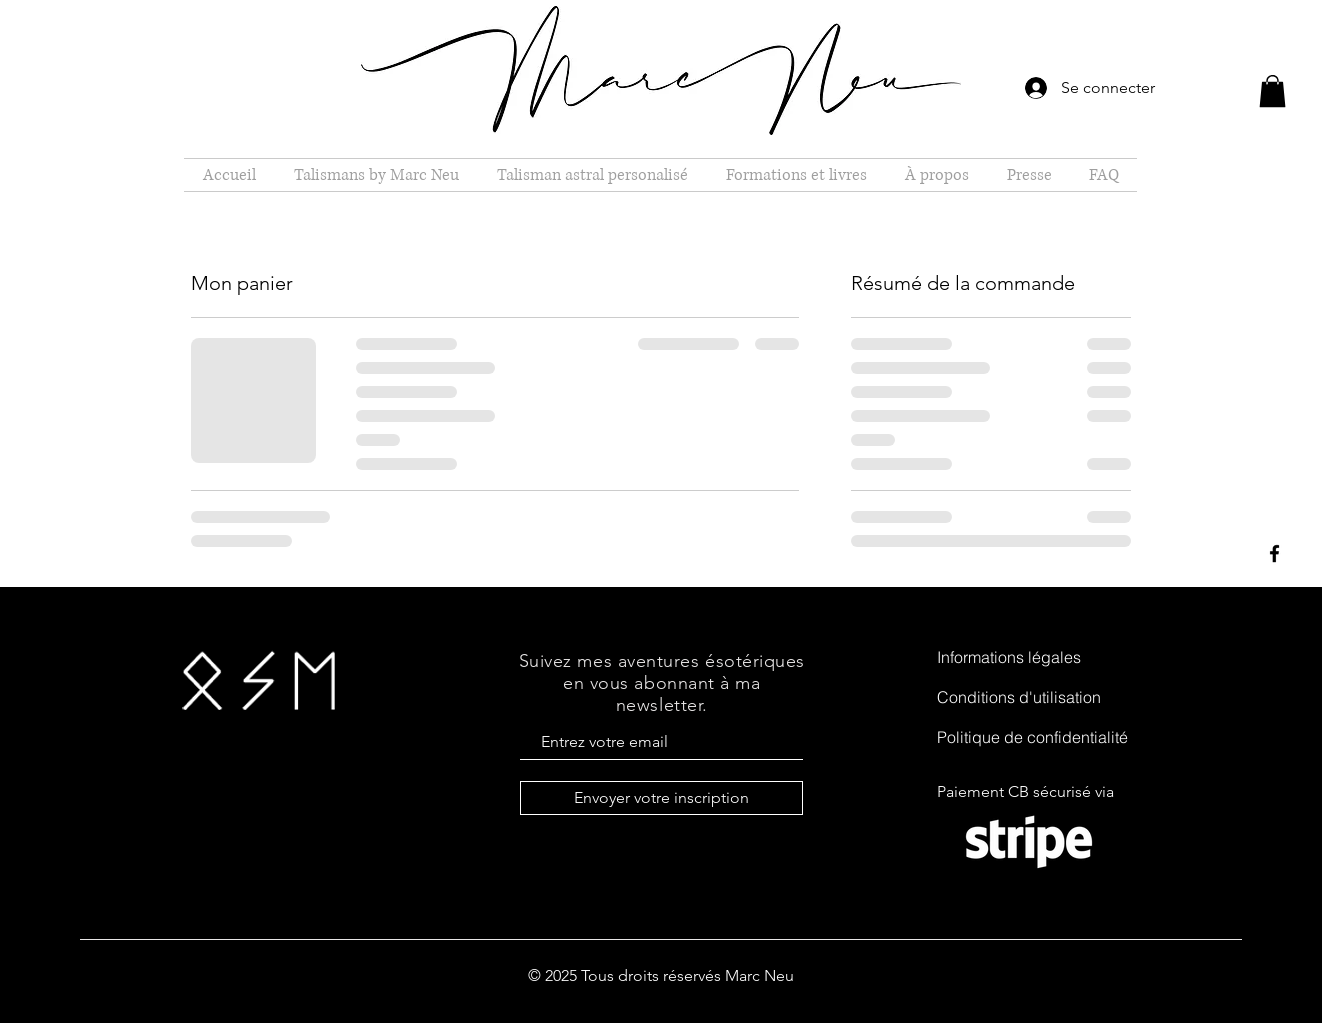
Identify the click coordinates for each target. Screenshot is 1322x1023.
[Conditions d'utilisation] (1038, 697)
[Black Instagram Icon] (1274, 601)
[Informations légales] (1038, 657)
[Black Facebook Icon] (1274, 553)
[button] (1272, 91)
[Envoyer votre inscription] (661, 798)
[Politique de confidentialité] (1038, 737)
